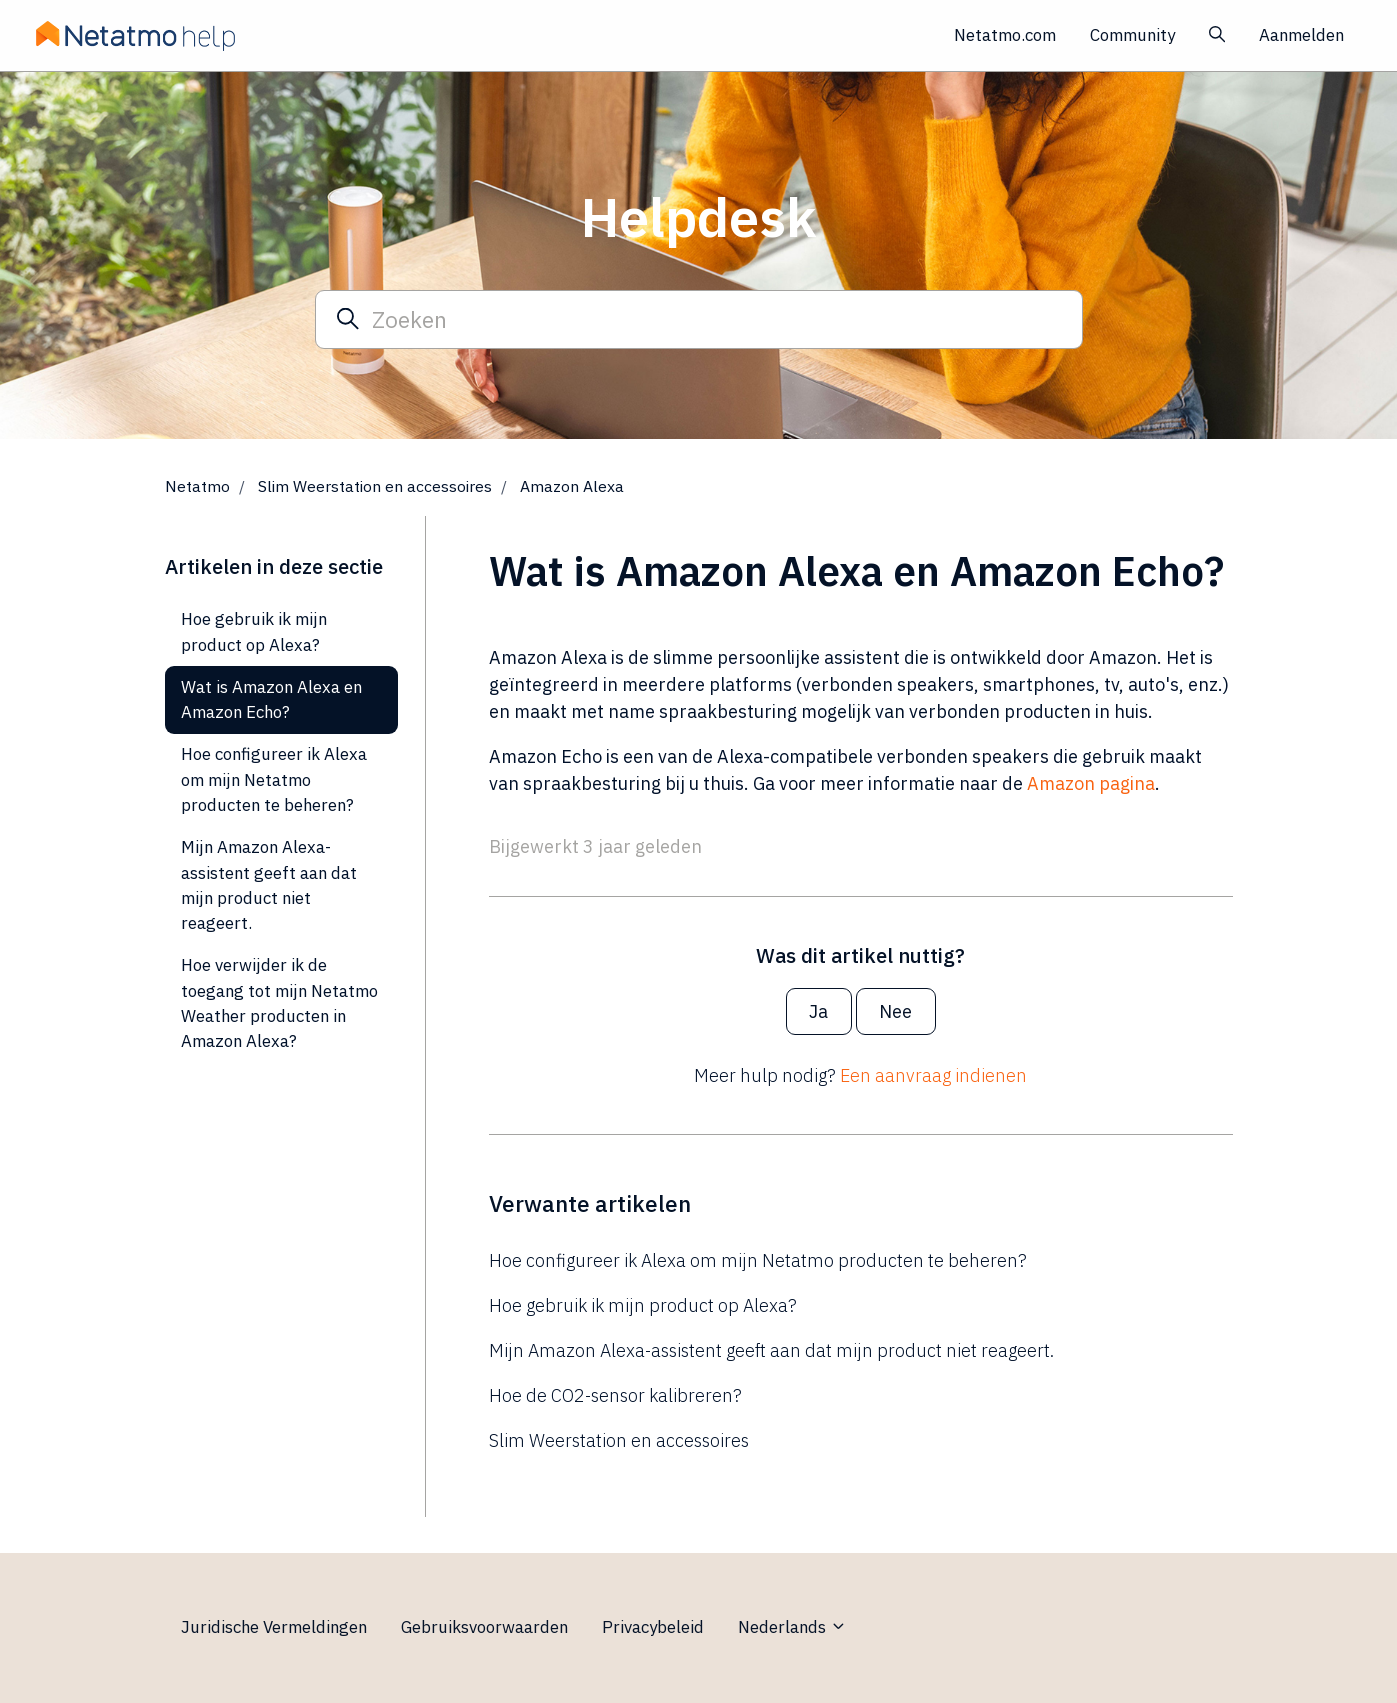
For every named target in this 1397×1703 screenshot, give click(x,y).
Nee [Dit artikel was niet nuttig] (895, 1011)
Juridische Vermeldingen (274, 1627)
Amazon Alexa (572, 486)
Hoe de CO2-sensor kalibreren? (615, 1395)
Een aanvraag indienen (933, 1075)
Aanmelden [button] (1301, 35)
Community (1132, 35)
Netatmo (197, 486)
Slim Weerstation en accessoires (375, 486)
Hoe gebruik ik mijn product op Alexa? (643, 1305)
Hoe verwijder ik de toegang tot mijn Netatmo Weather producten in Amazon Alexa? (279, 1003)
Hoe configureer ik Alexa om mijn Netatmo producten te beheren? (758, 1260)
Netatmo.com (1005, 35)
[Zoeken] (699, 319)
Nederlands (792, 1627)
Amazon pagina (1091, 783)
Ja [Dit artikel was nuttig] (818, 1011)
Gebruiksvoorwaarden (484, 1627)
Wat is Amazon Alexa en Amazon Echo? (271, 699)
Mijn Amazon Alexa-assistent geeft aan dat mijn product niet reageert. (771, 1350)
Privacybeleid (653, 1627)
